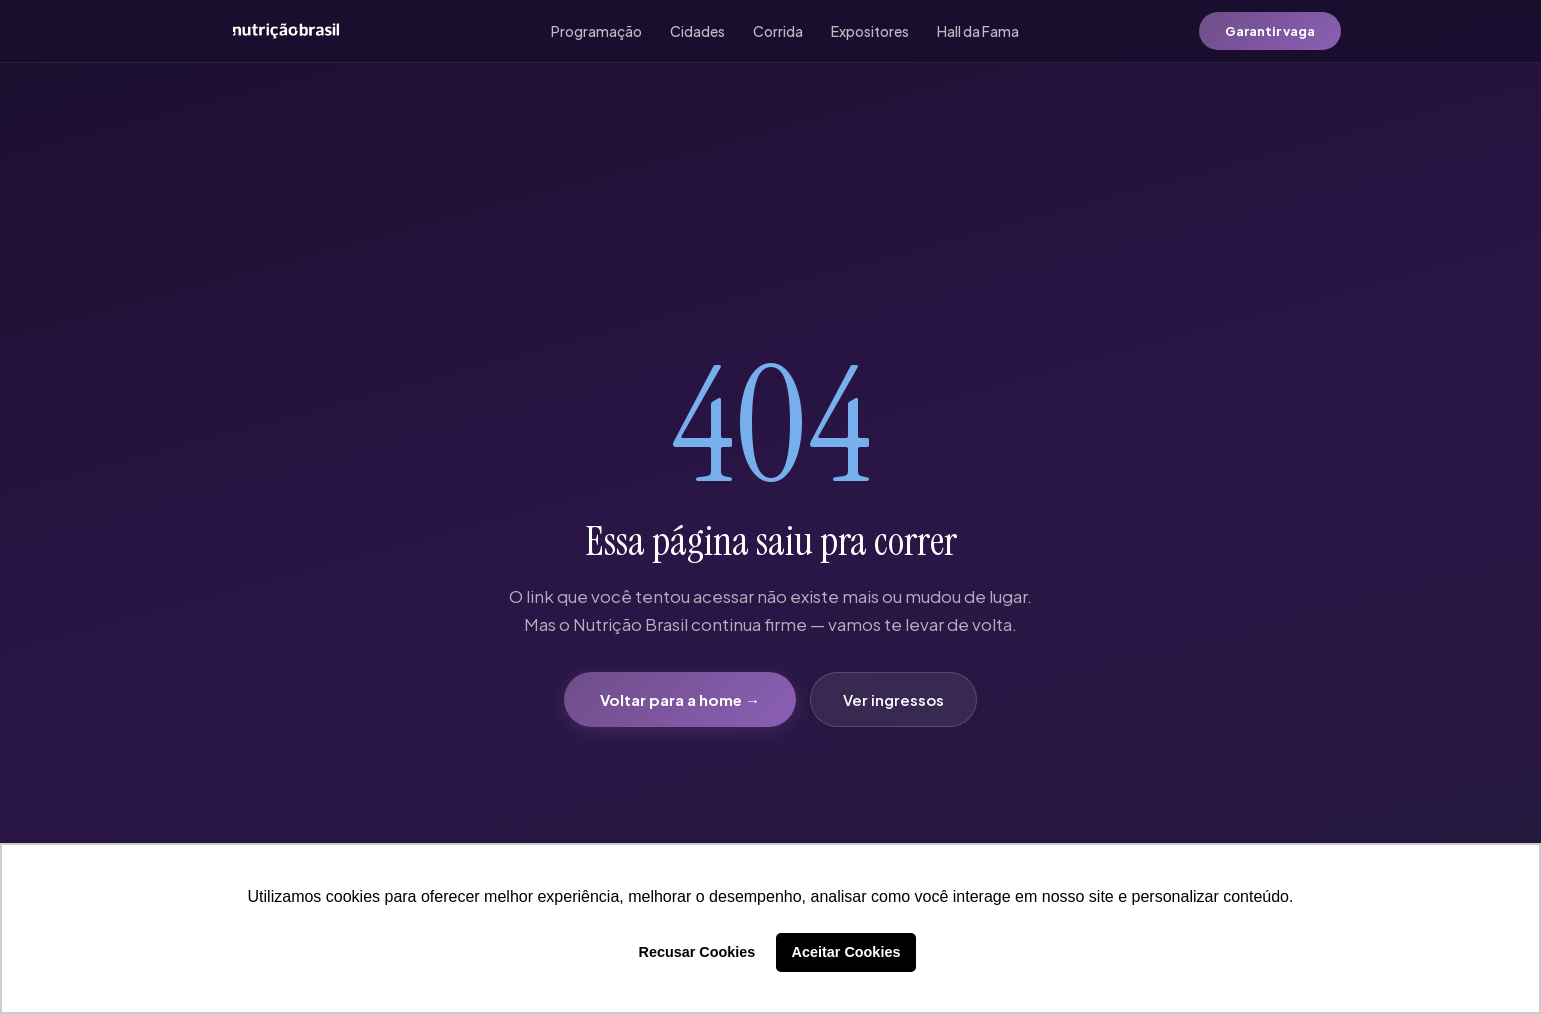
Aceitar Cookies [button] (846, 952)
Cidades (697, 31)
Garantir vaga (1270, 31)
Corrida (778, 31)
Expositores (870, 31)
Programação (596, 31)
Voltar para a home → (680, 699)
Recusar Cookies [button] (697, 952)
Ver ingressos (893, 699)
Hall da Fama (978, 31)
